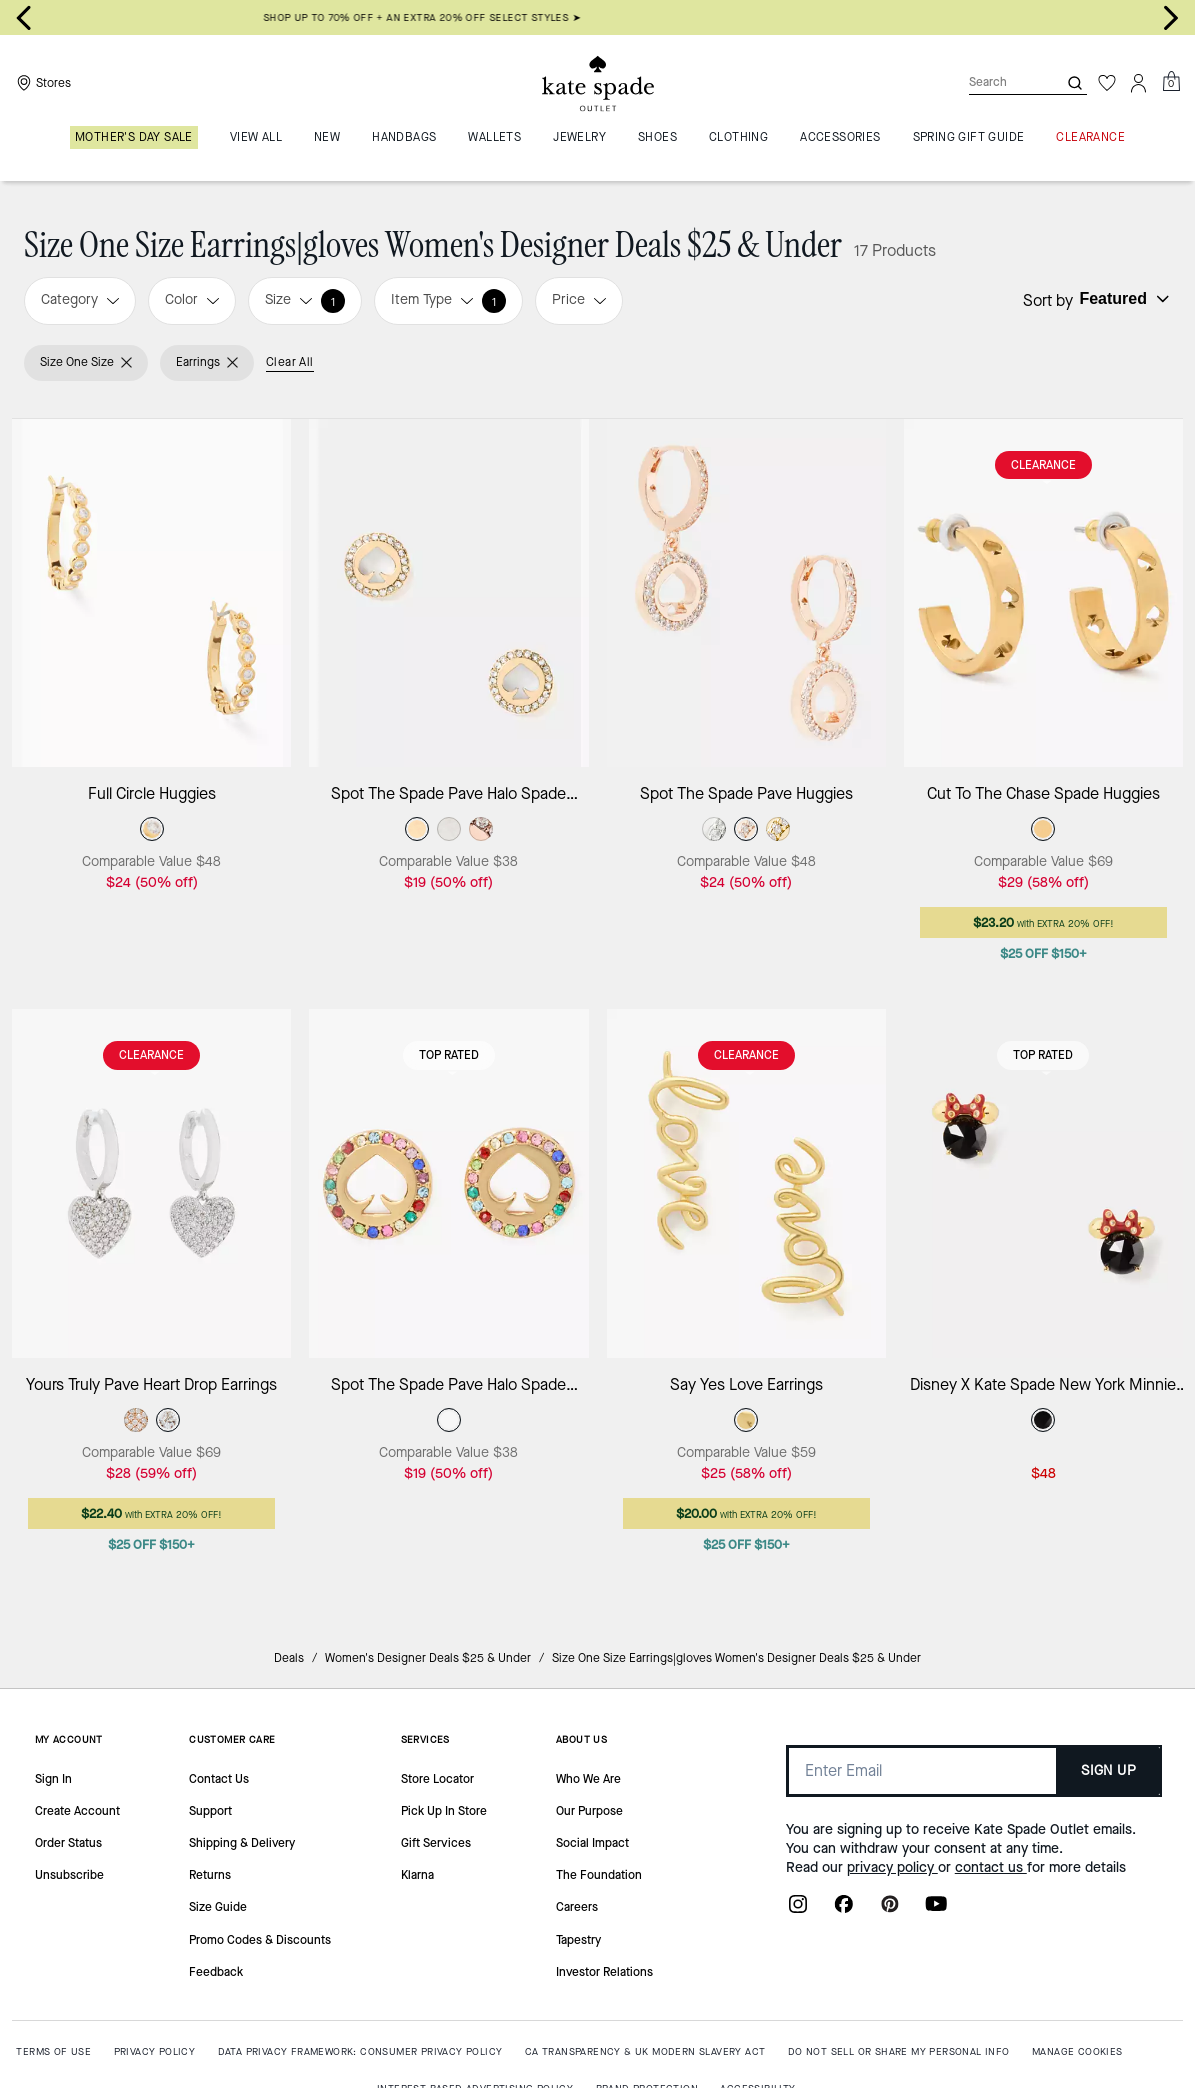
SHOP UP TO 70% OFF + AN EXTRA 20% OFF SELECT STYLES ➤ (597, 17)
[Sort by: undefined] (1122, 299)
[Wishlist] (1107, 83)
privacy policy (892, 1867)
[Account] (1139, 83)
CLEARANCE (1043, 465)
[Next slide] (1171, 18)
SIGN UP (1108, 1770)
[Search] (997, 82)
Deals (289, 1658)
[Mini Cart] (1171, 82)
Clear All (290, 362)
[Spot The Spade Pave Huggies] (746, 593)
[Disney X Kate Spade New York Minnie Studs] (1043, 1183)
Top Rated (449, 1055)
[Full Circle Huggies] (151, 593)
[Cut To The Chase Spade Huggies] (1043, 593)
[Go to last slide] (24, 18)
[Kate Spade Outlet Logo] (598, 83)
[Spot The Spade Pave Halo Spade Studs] (448, 593)
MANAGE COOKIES (1077, 2051)
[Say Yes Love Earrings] (746, 1183)
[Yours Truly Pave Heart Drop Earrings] (151, 1183)
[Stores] (41, 83)
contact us (991, 1867)
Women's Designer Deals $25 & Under (428, 1658)
